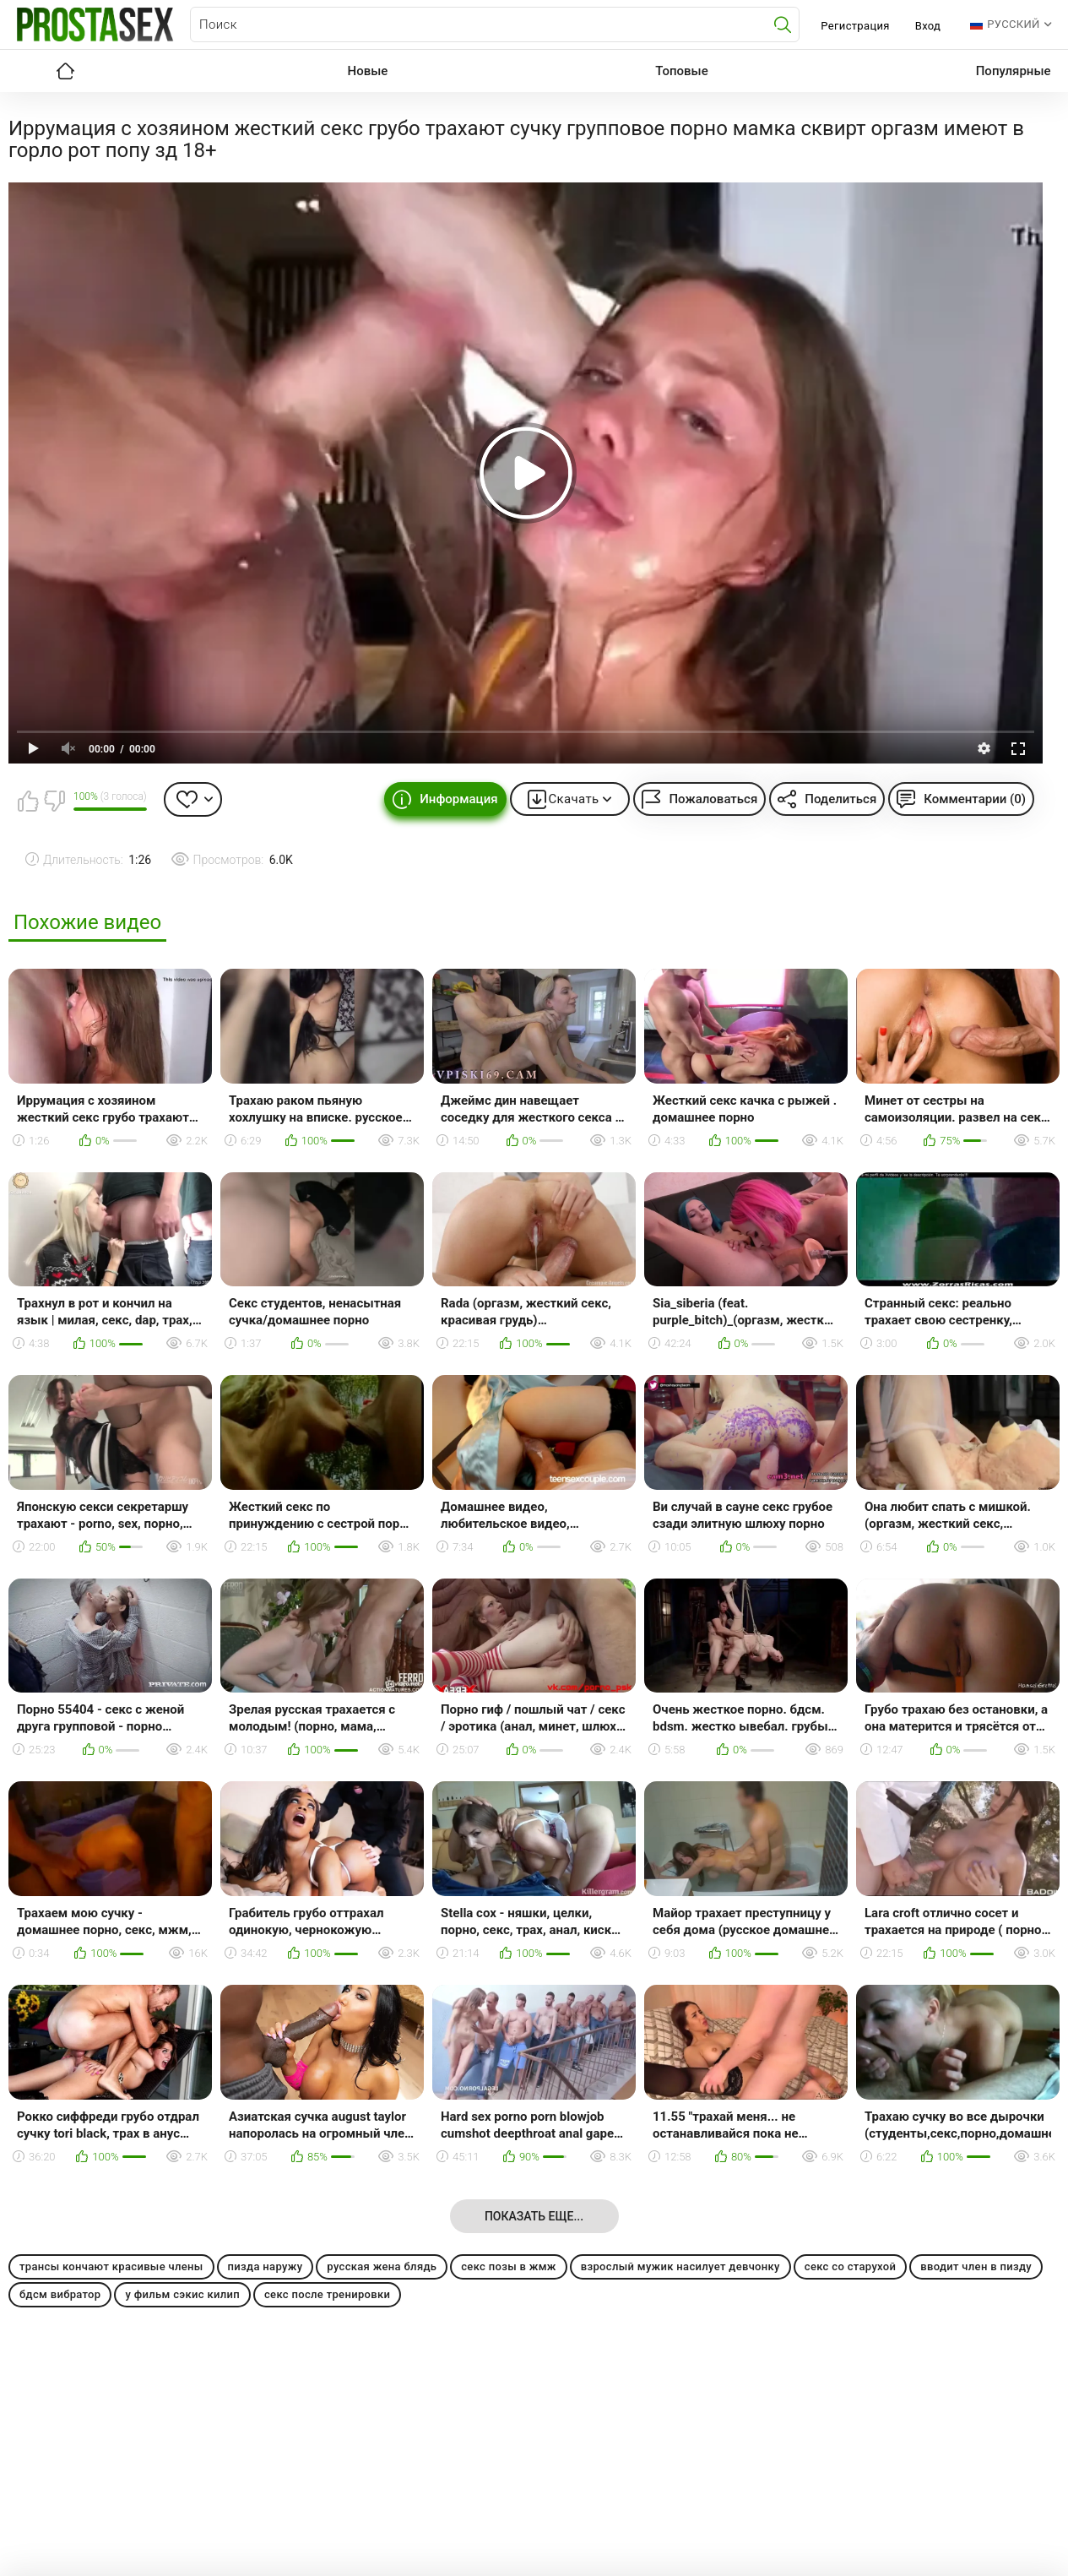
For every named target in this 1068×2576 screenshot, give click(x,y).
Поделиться (840, 799)
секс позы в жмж (508, 2266)
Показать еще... (534, 2216)
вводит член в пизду (976, 2266)
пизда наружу (265, 2266)
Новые (368, 71)
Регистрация (855, 25)
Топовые (681, 71)
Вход (928, 25)
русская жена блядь (381, 2266)
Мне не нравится (54, 801)
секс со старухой (850, 2266)
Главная (66, 71)
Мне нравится (28, 801)
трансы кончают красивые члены (111, 2266)
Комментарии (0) (975, 799)
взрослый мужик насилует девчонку (680, 2266)
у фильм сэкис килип (182, 2294)
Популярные (1013, 71)
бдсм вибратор (59, 2294)
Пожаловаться (713, 799)
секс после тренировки (327, 2294)
